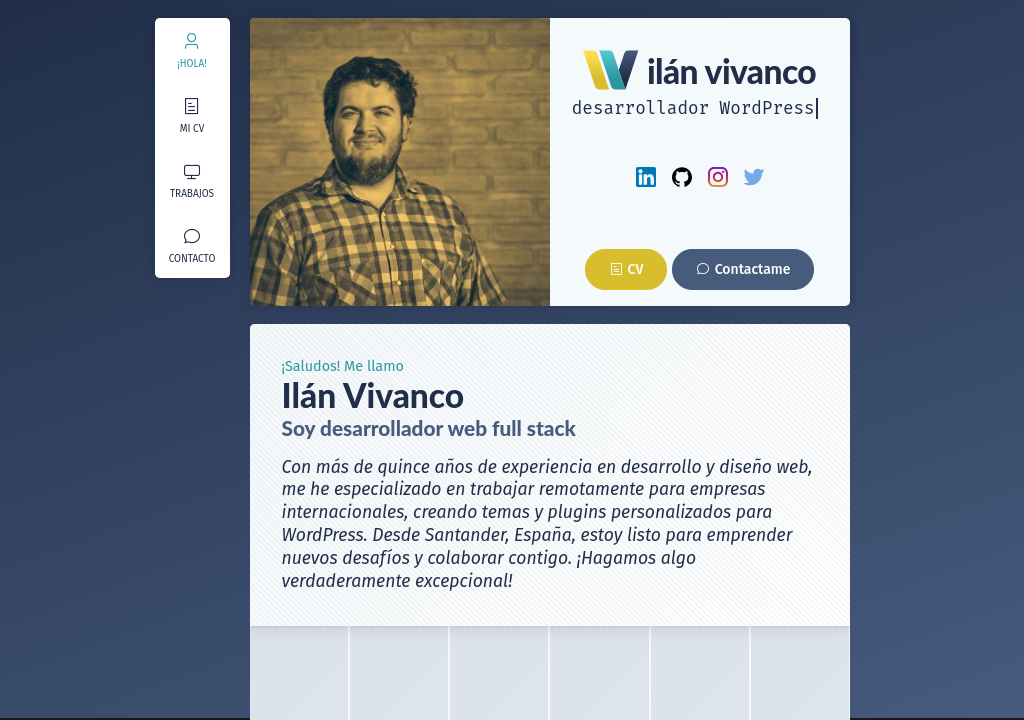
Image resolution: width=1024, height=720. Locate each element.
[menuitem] (192, 50)
